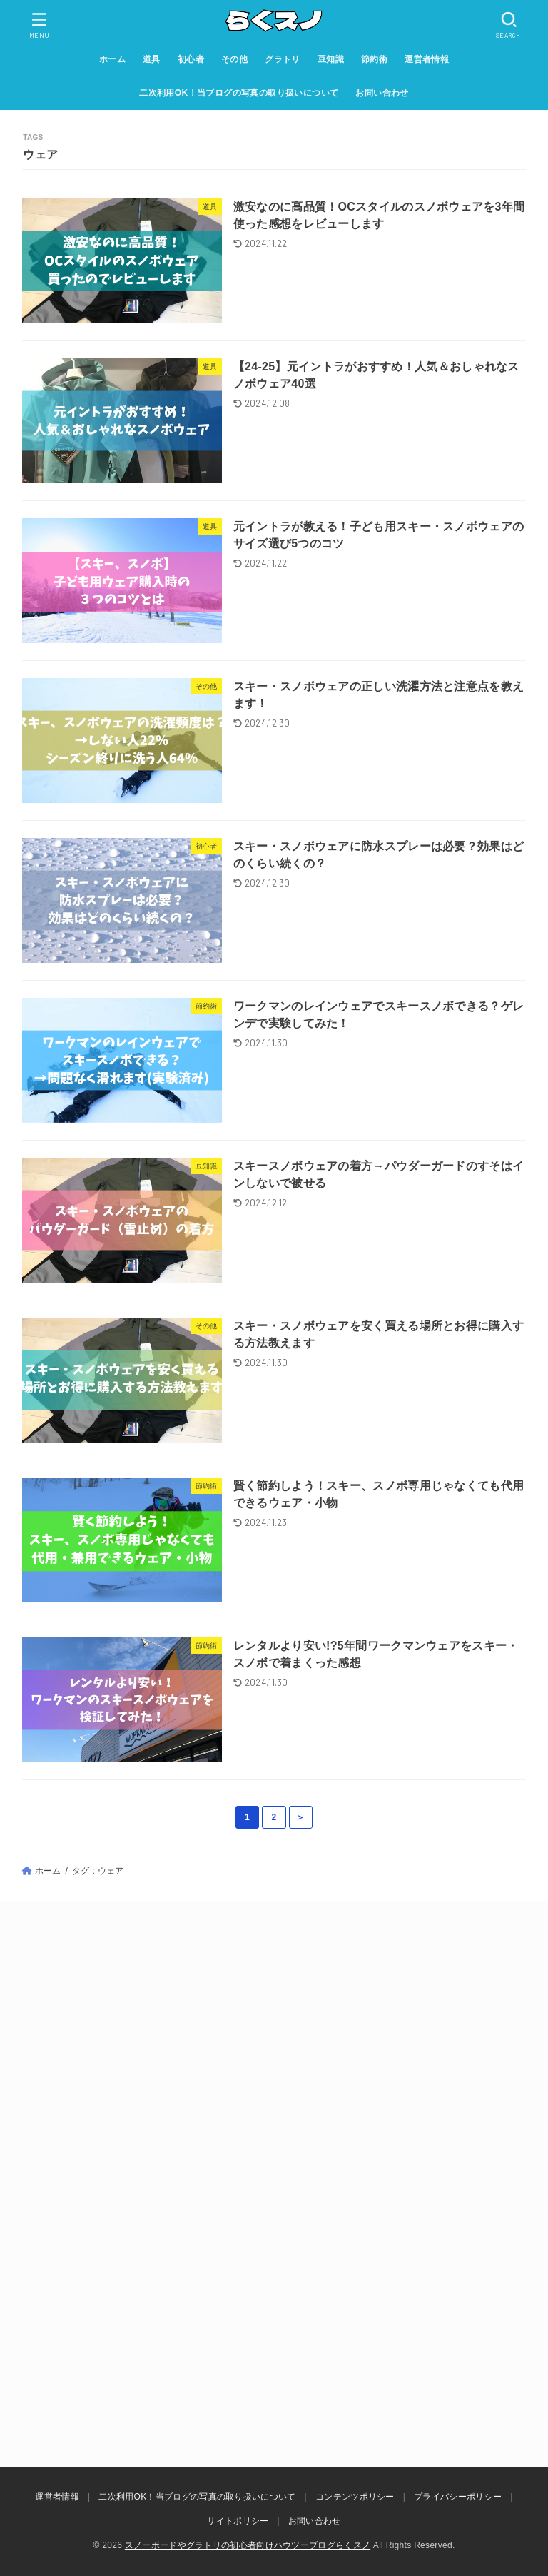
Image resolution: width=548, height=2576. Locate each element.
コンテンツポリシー (355, 2497)
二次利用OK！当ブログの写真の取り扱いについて (238, 93)
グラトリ (282, 59)
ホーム (112, 59)
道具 (152, 59)
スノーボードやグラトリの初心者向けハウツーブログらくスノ (247, 2545)
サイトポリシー (237, 2521)
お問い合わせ (381, 93)
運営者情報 (427, 59)
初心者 (191, 59)
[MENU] (39, 25)
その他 (234, 59)
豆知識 (331, 59)
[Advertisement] (274, 2059)
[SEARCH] (509, 25)
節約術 (374, 59)
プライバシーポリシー (458, 2497)
